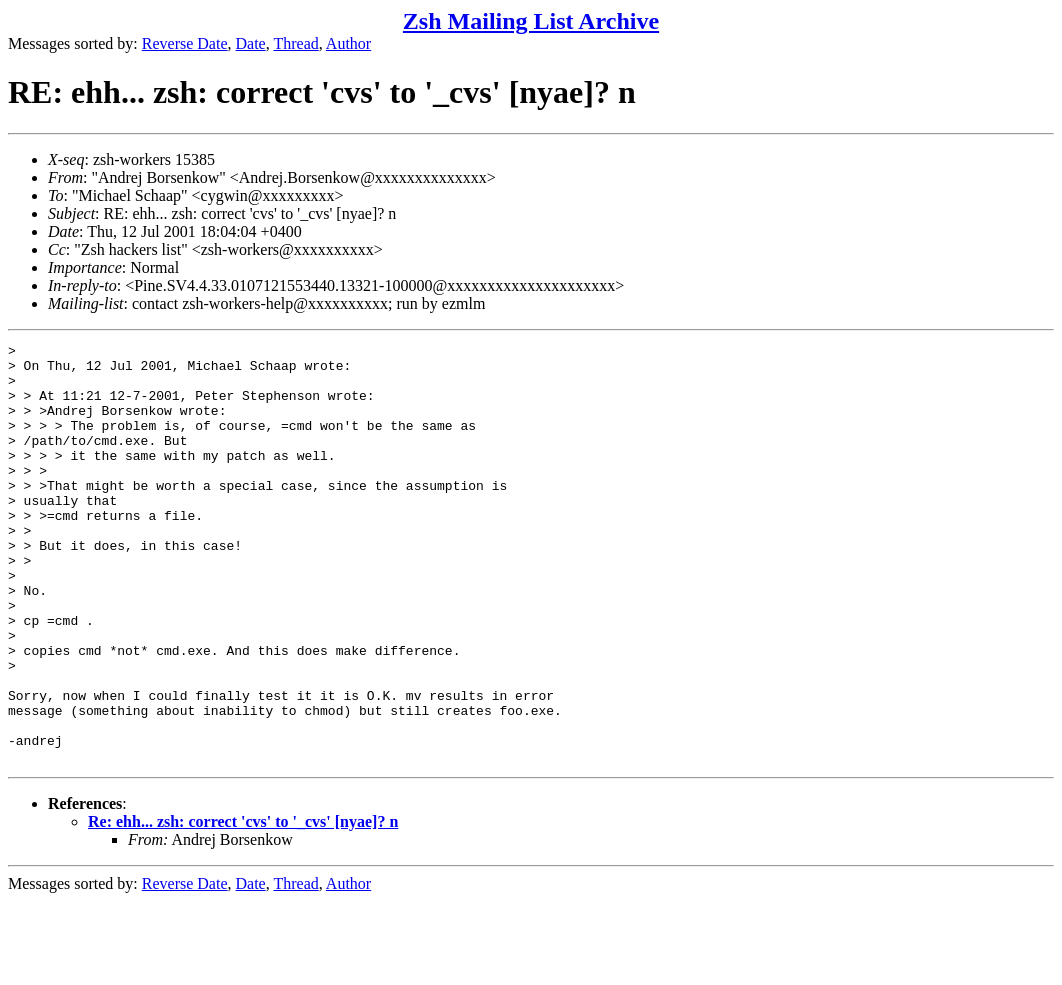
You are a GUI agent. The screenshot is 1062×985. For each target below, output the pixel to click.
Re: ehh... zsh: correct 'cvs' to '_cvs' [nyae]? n (243, 905)
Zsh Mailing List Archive (531, 21)
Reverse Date (185, 43)
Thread (295, 43)
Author (348, 43)
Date (251, 43)
